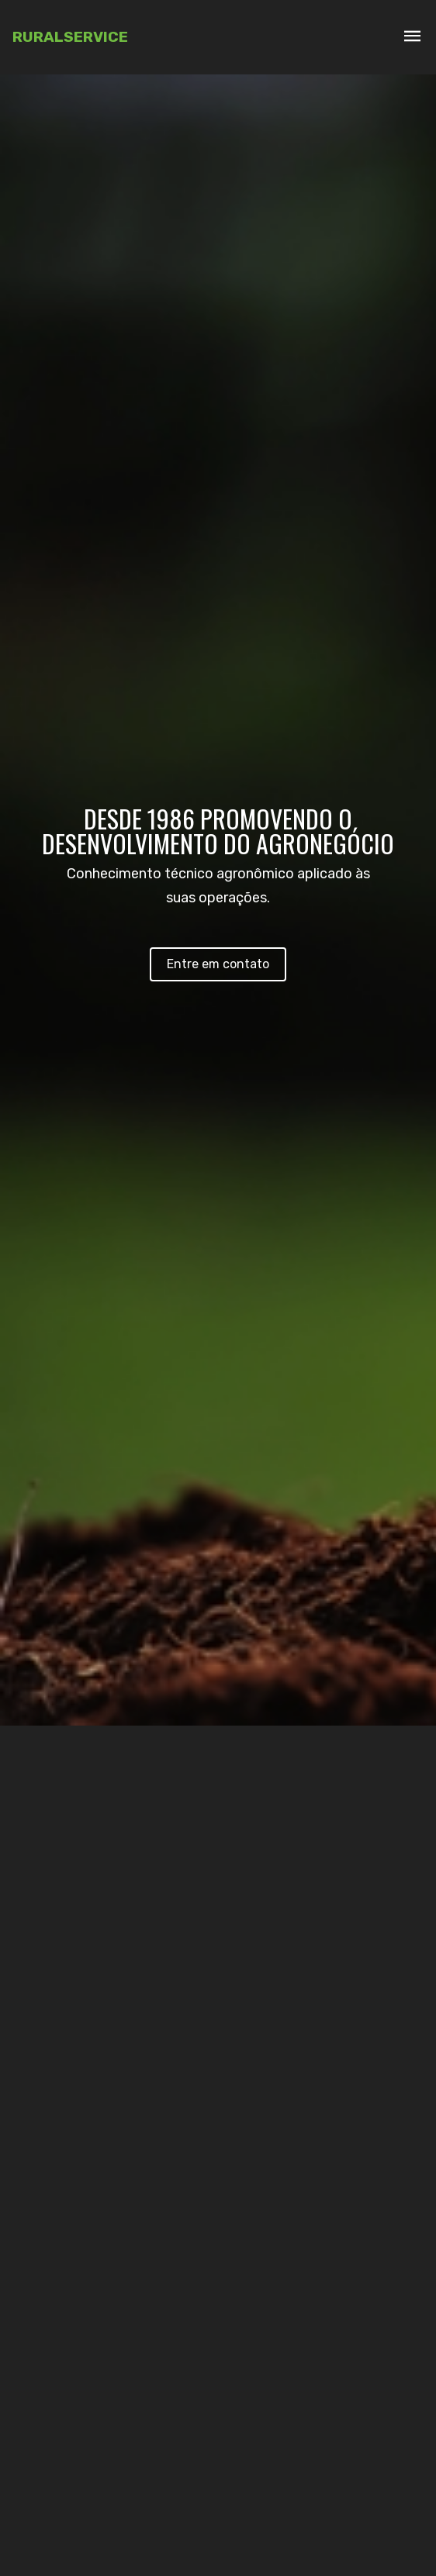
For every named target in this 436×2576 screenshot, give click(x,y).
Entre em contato (218, 964)
